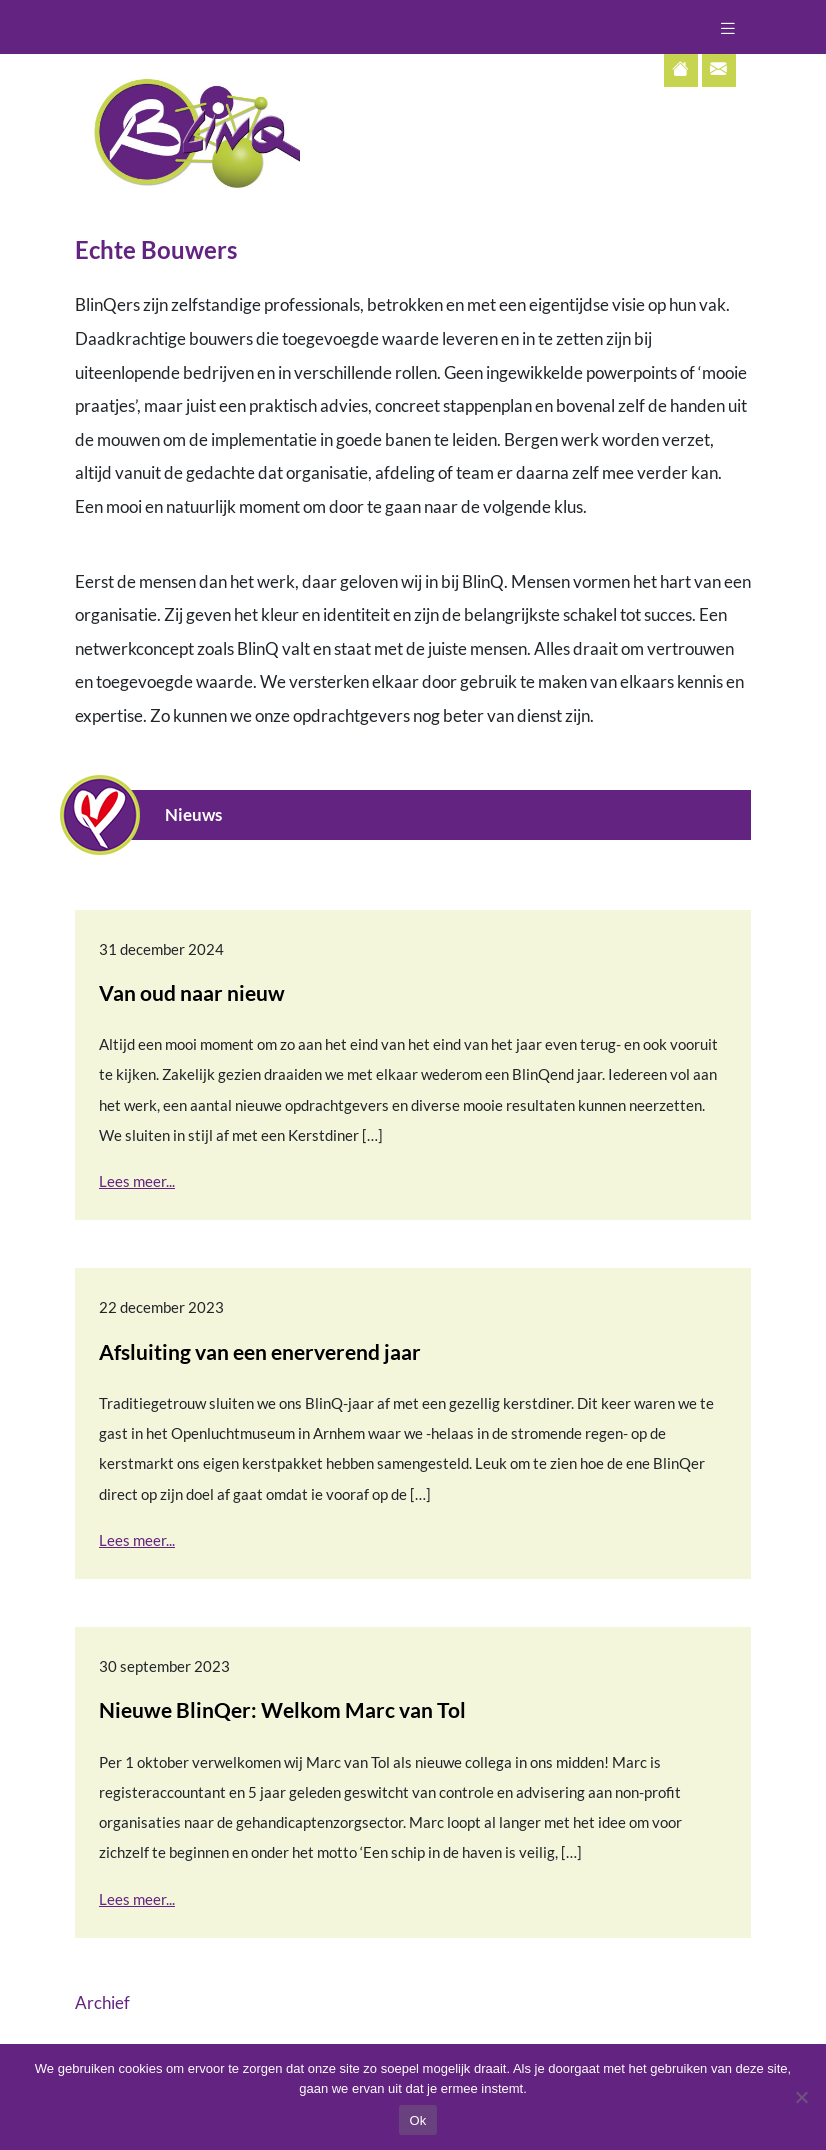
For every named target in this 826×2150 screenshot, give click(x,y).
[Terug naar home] (187, 130)
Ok (417, 2120)
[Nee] (801, 2097)
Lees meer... (137, 1181)
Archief (102, 2002)
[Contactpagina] (719, 70)
